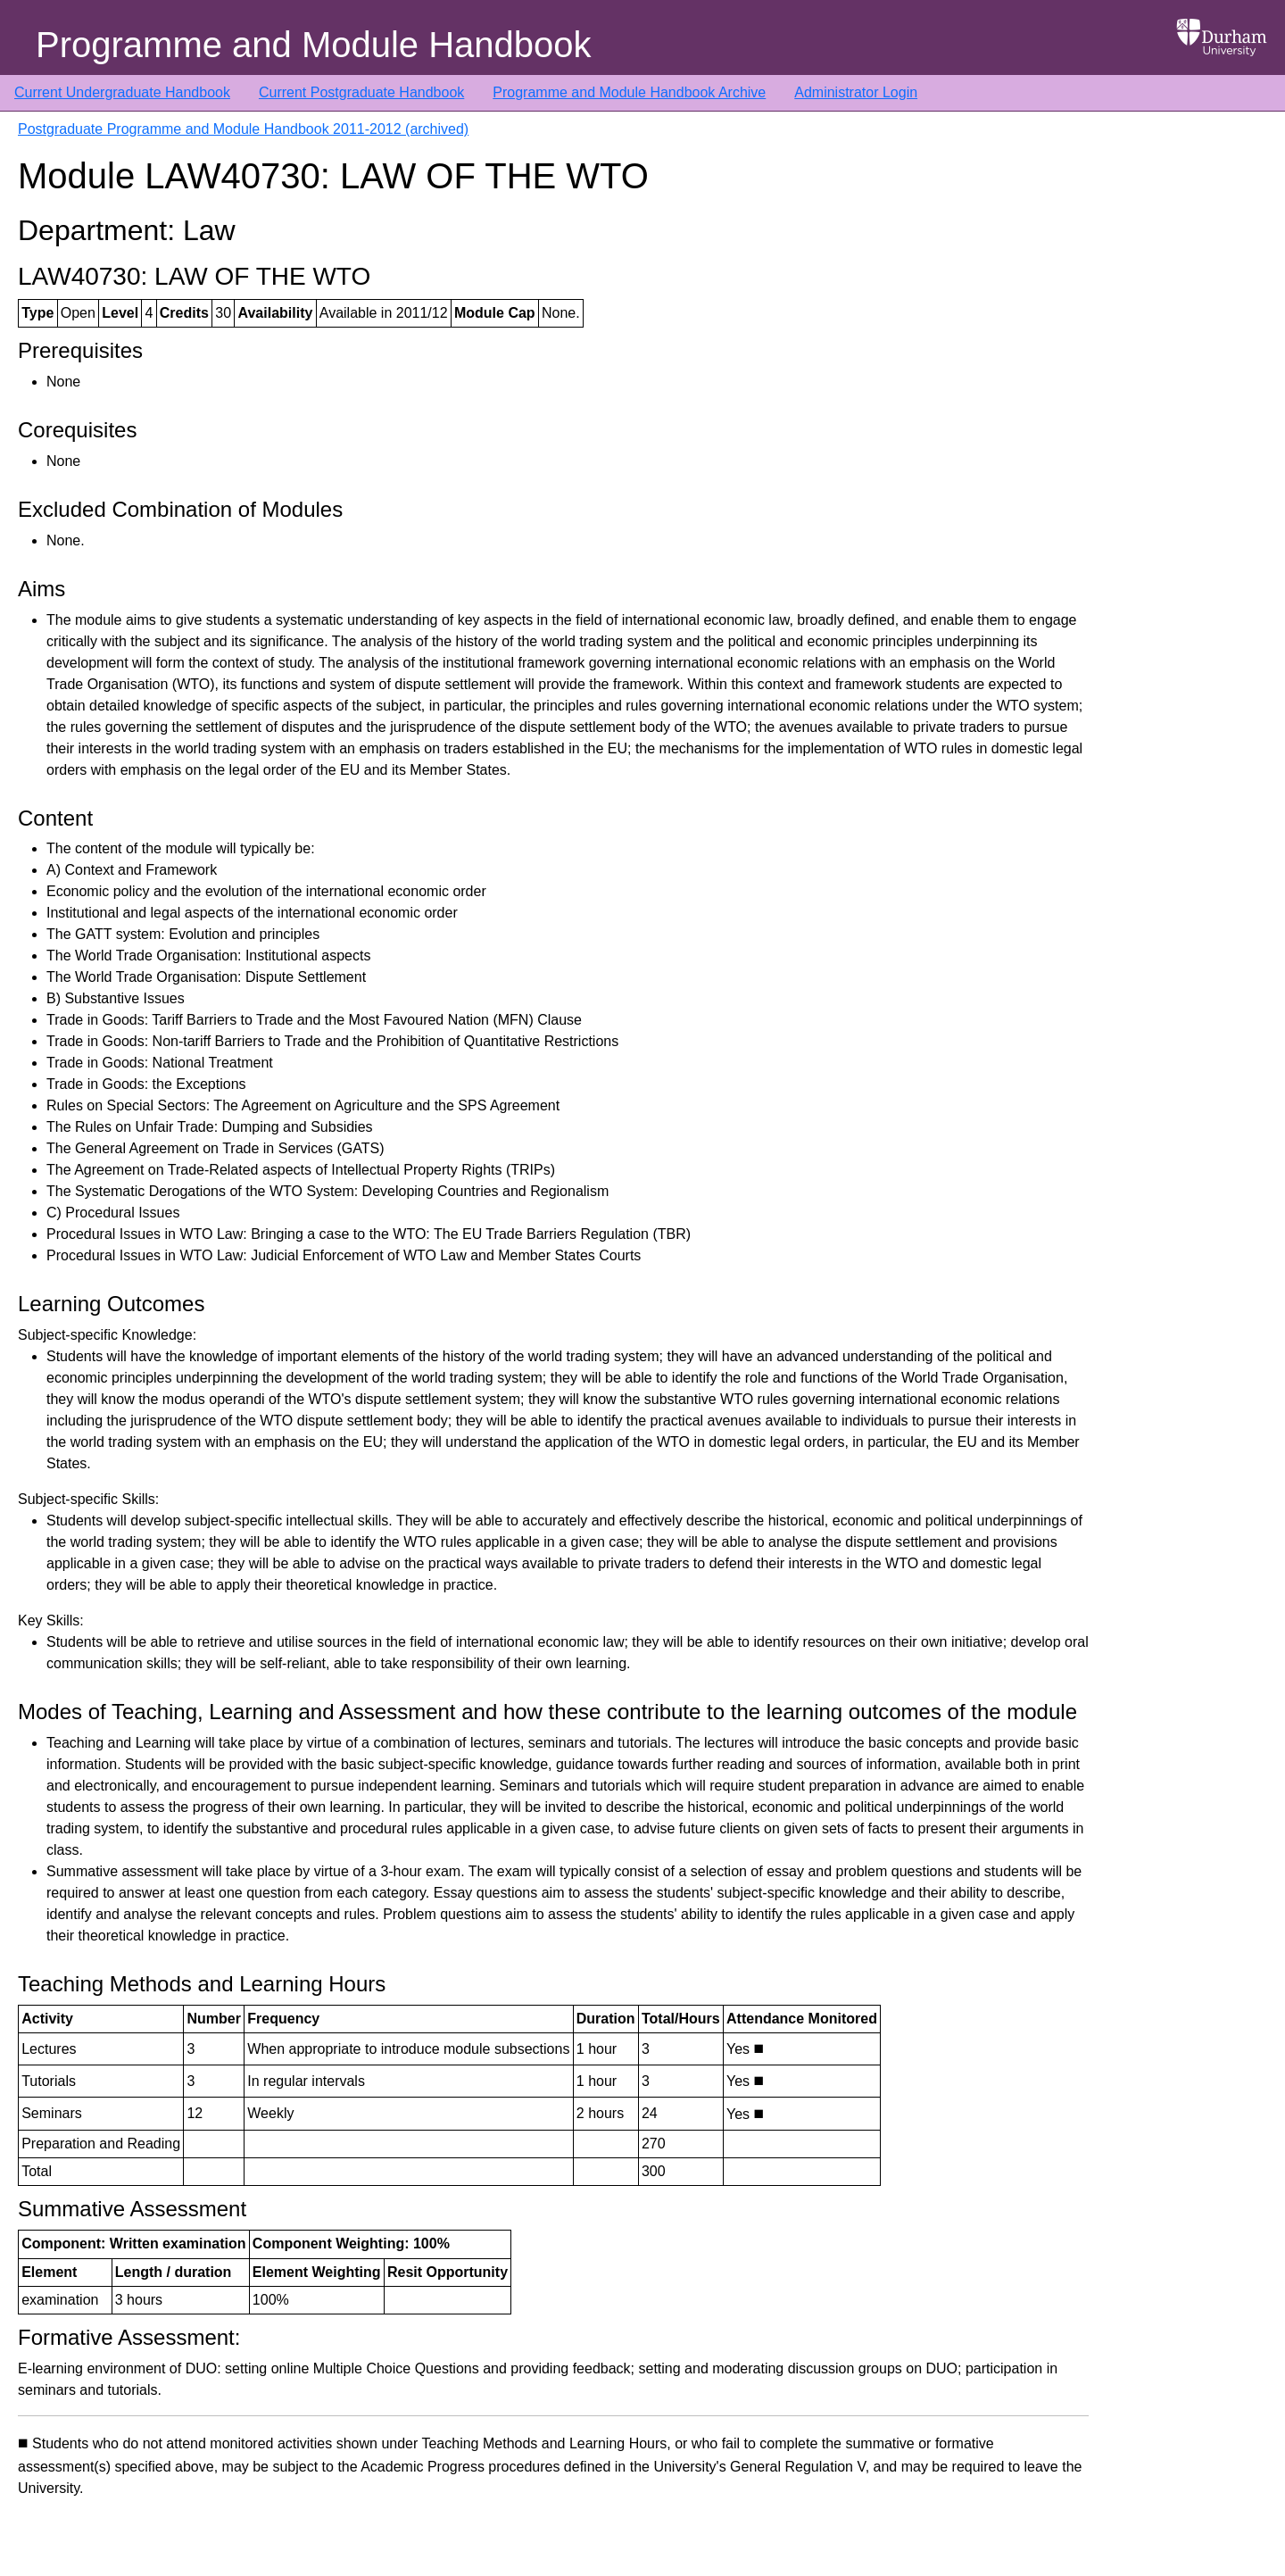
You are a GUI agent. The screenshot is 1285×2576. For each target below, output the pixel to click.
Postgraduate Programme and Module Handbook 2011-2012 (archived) (243, 129)
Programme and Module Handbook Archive (629, 92)
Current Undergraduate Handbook (122, 92)
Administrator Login (855, 92)
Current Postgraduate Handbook (361, 92)
